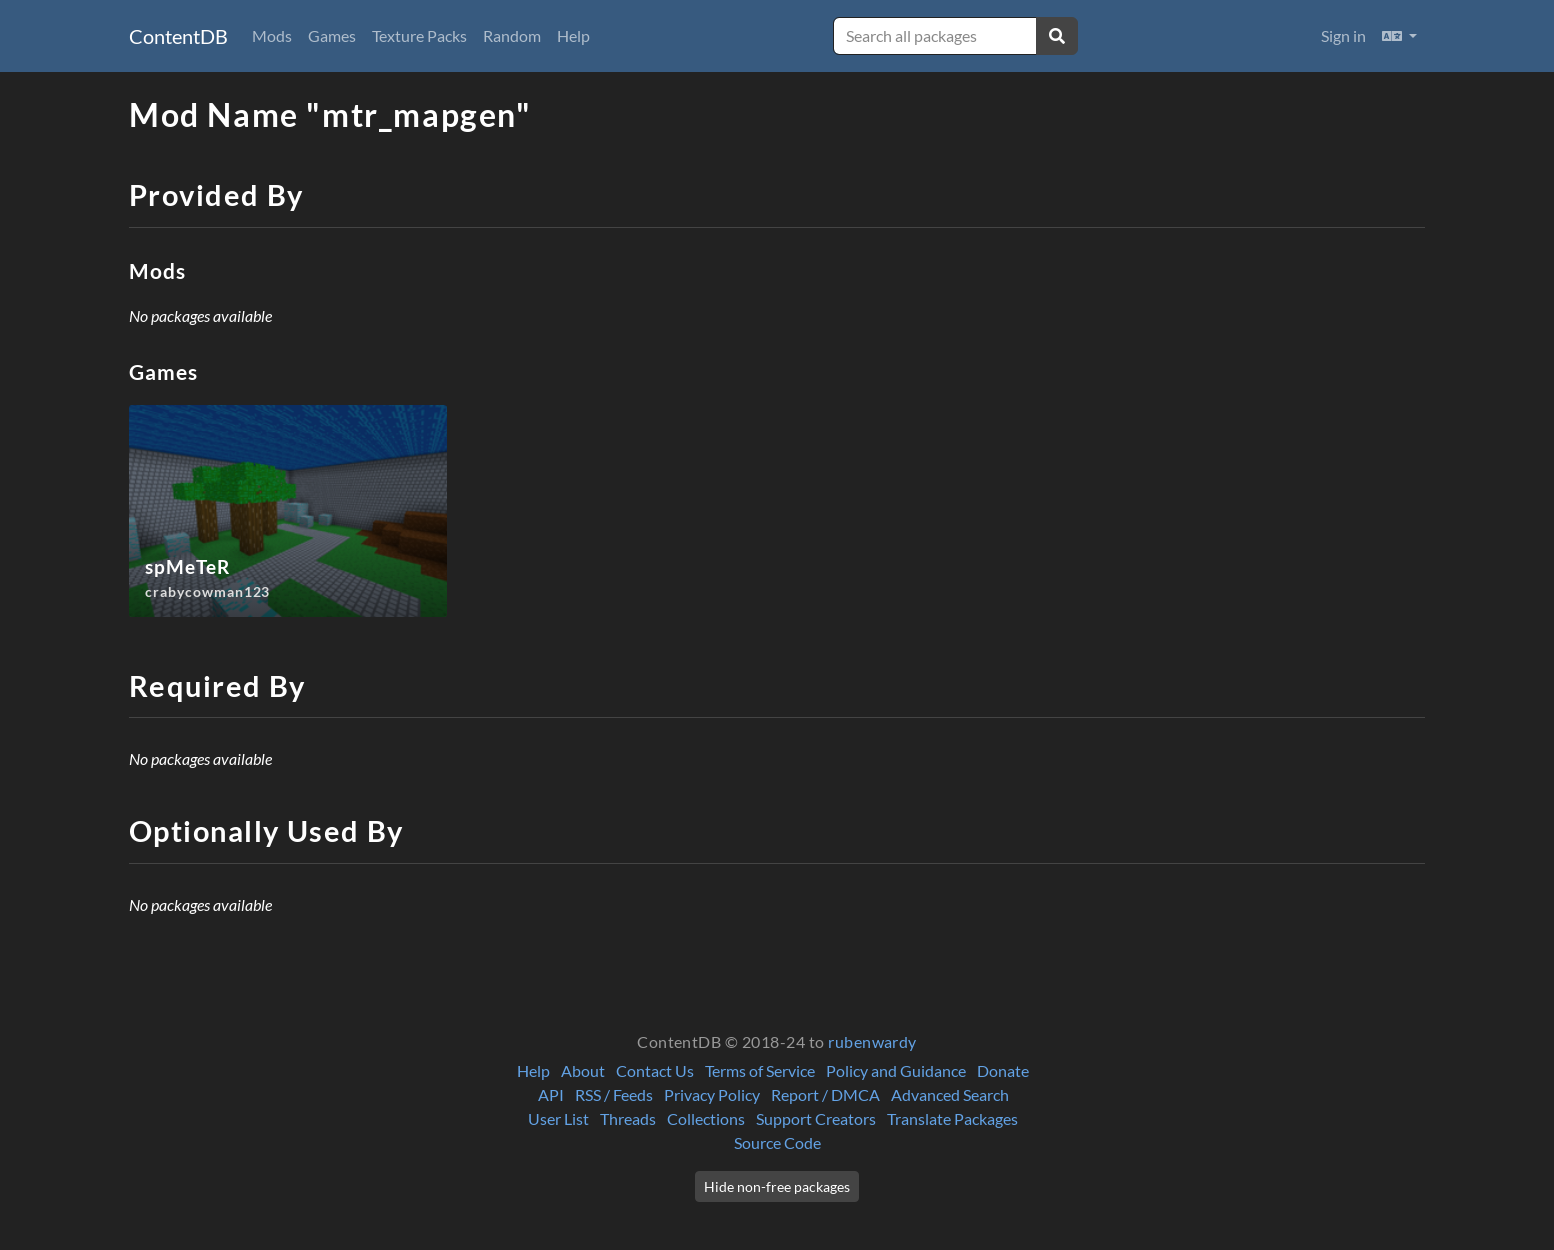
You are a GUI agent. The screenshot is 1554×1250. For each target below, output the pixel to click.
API (551, 1094)
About (583, 1070)
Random (512, 35)
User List (558, 1118)
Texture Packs (419, 35)
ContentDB (178, 36)
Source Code (777, 1142)
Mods (272, 35)
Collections (706, 1118)
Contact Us (655, 1070)
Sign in (1343, 35)
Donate (1003, 1070)
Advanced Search (950, 1094)
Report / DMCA (825, 1094)
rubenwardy (872, 1041)
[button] (1399, 36)
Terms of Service (760, 1070)
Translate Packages (952, 1118)
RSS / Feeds (614, 1094)
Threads (628, 1118)
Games (332, 35)
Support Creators (816, 1118)
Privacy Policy (712, 1094)
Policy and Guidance (896, 1070)
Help (573, 35)
